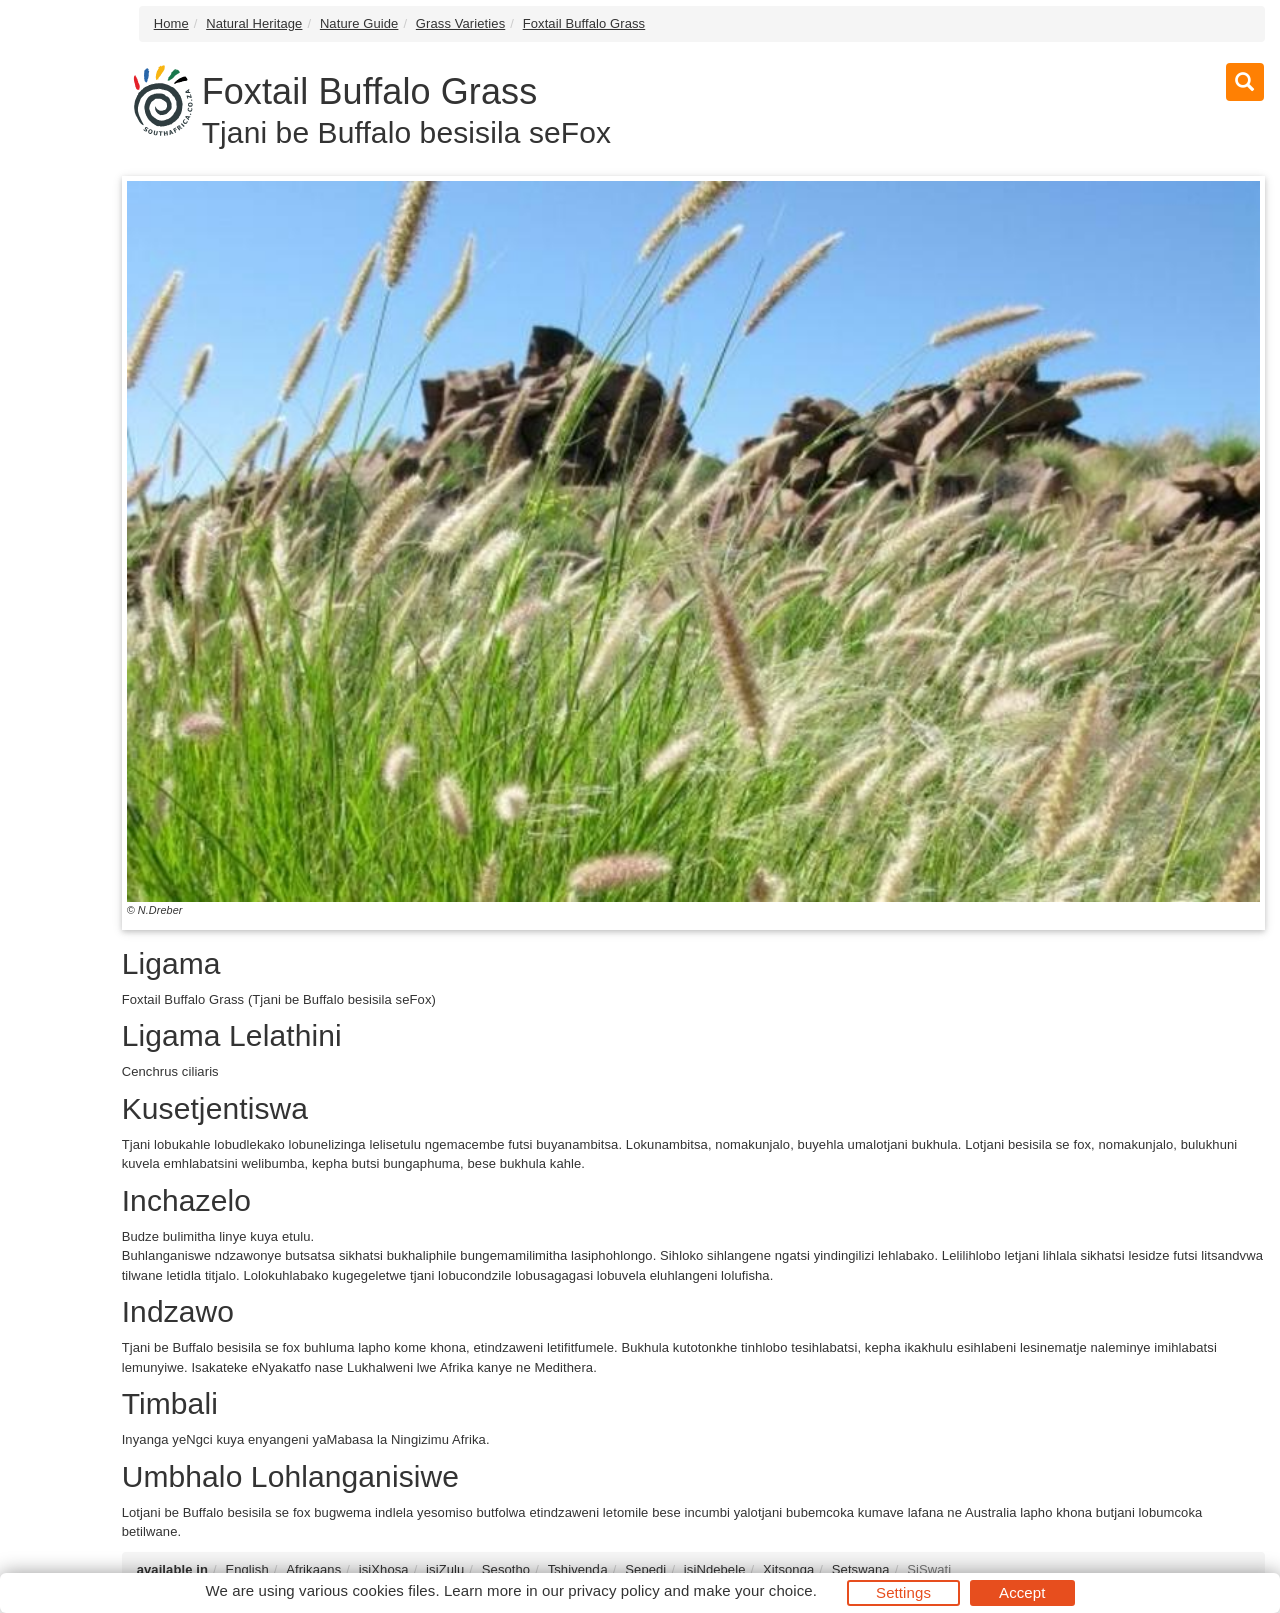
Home (171, 23)
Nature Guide (359, 23)
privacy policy (613, 1590)
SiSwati (929, 1569)
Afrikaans (313, 1569)
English (246, 1569)
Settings (903, 1592)
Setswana (861, 1569)
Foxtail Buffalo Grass (584, 23)
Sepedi (645, 1569)
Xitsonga (788, 1569)
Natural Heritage (254, 23)
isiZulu (445, 1569)
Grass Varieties (460, 23)
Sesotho (506, 1569)
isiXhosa (384, 1569)
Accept (1022, 1592)
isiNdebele (715, 1569)
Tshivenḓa (578, 1569)
